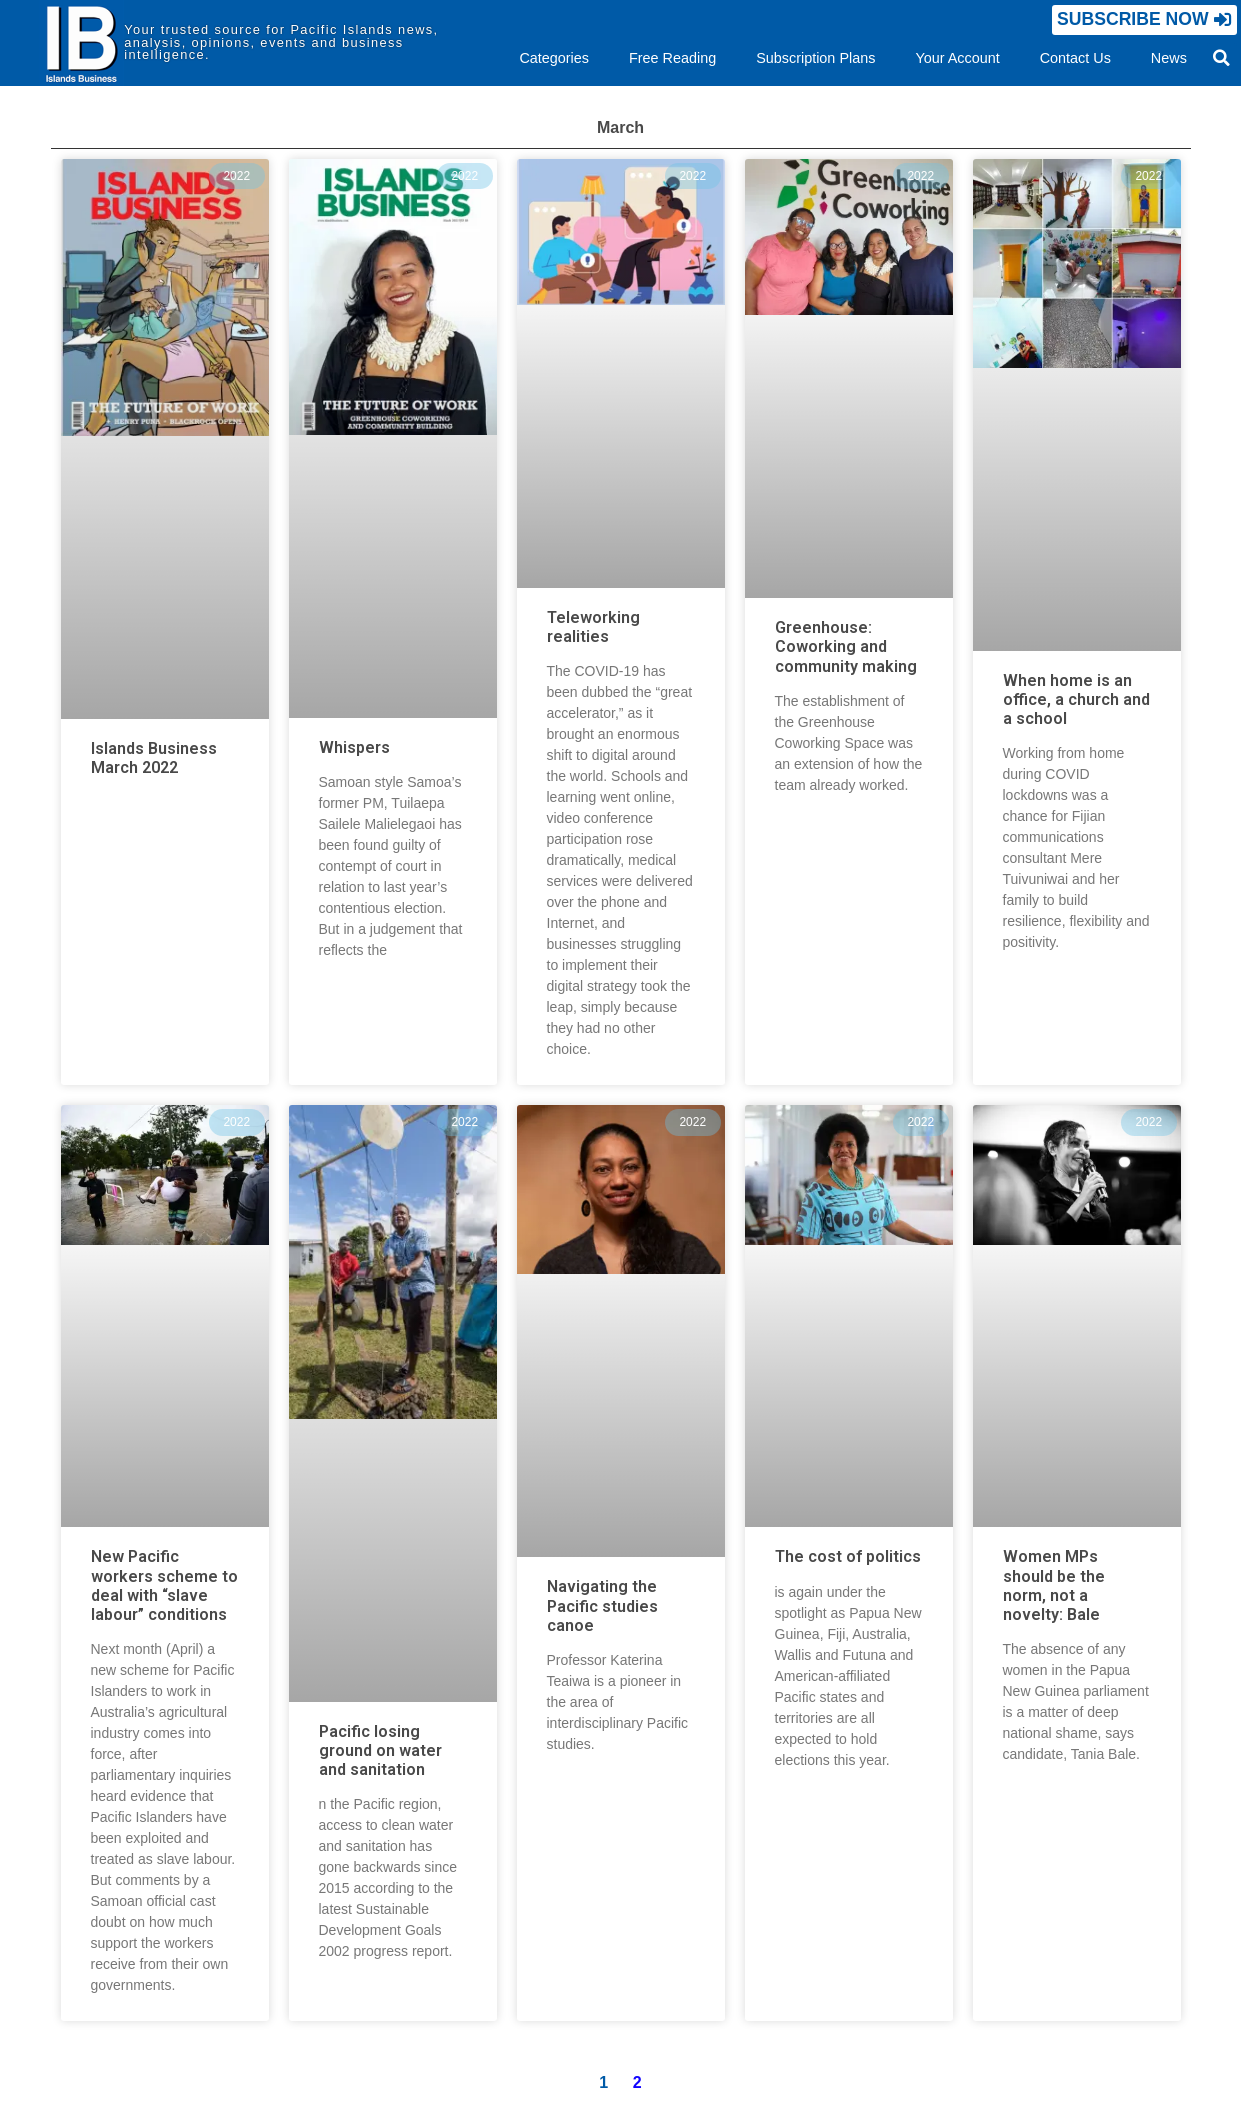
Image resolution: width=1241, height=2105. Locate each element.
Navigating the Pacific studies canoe (602, 1605)
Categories (554, 58)
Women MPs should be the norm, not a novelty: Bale (1054, 1585)
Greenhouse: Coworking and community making (846, 646)
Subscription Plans (815, 58)
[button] (1144, 19)
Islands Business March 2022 (154, 758)
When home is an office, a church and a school (1076, 699)
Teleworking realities (593, 627)
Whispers (354, 747)
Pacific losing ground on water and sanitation (380, 1750)
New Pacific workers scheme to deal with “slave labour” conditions (164, 1585)
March (620, 127)
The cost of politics (848, 1556)
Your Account (957, 58)
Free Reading (672, 58)
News (1169, 58)
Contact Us (1075, 58)
